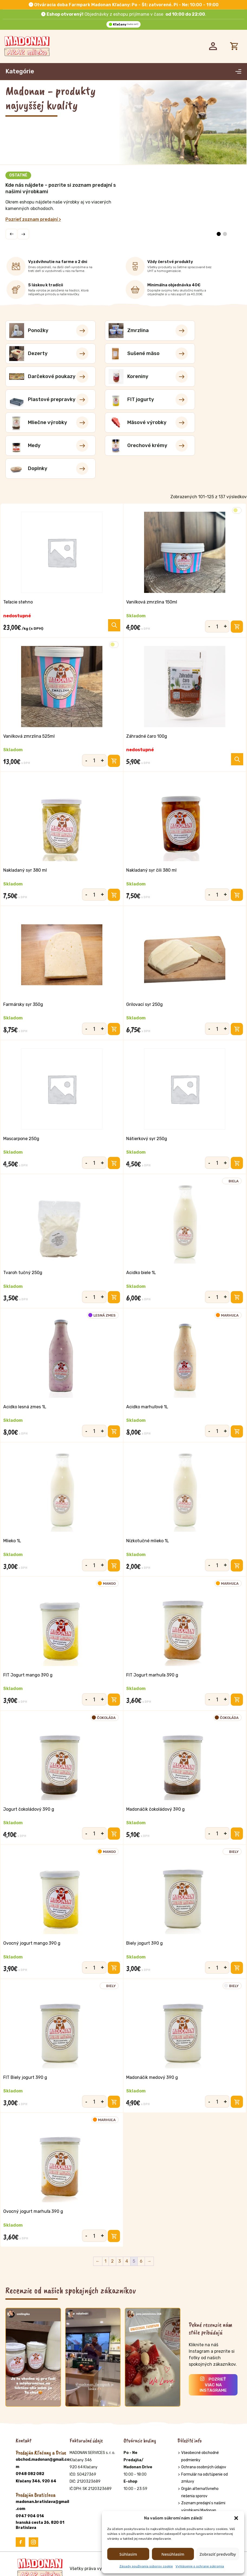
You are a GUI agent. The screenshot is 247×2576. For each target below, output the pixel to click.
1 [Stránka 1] (105, 2262)
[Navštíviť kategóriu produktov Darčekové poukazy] (123, 353)
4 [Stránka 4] (126, 2262)
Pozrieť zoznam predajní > (33, 219)
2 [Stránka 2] (112, 2262)
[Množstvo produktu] (217, 584)
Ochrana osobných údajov (203, 2468)
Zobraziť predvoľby (218, 2554)
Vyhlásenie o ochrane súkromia (200, 2566)
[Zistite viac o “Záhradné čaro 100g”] (237, 717)
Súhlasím (128, 2554)
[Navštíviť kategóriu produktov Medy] (123, 399)
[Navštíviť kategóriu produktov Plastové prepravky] (41, 376)
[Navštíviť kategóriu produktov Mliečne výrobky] (205, 376)
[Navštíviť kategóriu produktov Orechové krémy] (205, 399)
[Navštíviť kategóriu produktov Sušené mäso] (41, 353)
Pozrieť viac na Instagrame (213, 2386)
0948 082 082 (30, 2475)
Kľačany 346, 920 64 (36, 2482)
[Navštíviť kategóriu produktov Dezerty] (205, 330)
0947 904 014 (30, 2517)
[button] (236, 2518)
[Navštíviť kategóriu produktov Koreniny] (205, 353)
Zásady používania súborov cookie (146, 2566)
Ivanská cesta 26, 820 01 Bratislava (40, 2526)
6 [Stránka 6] (141, 2262)
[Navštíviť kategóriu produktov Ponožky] (41, 330)
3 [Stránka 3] (119, 2262)
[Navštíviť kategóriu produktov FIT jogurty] (123, 376)
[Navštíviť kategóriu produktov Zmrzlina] (123, 330)
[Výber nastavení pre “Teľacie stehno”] (114, 579)
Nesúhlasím (172, 2554)
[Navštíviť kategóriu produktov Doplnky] (41, 422)
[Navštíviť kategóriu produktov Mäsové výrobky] (41, 399)
